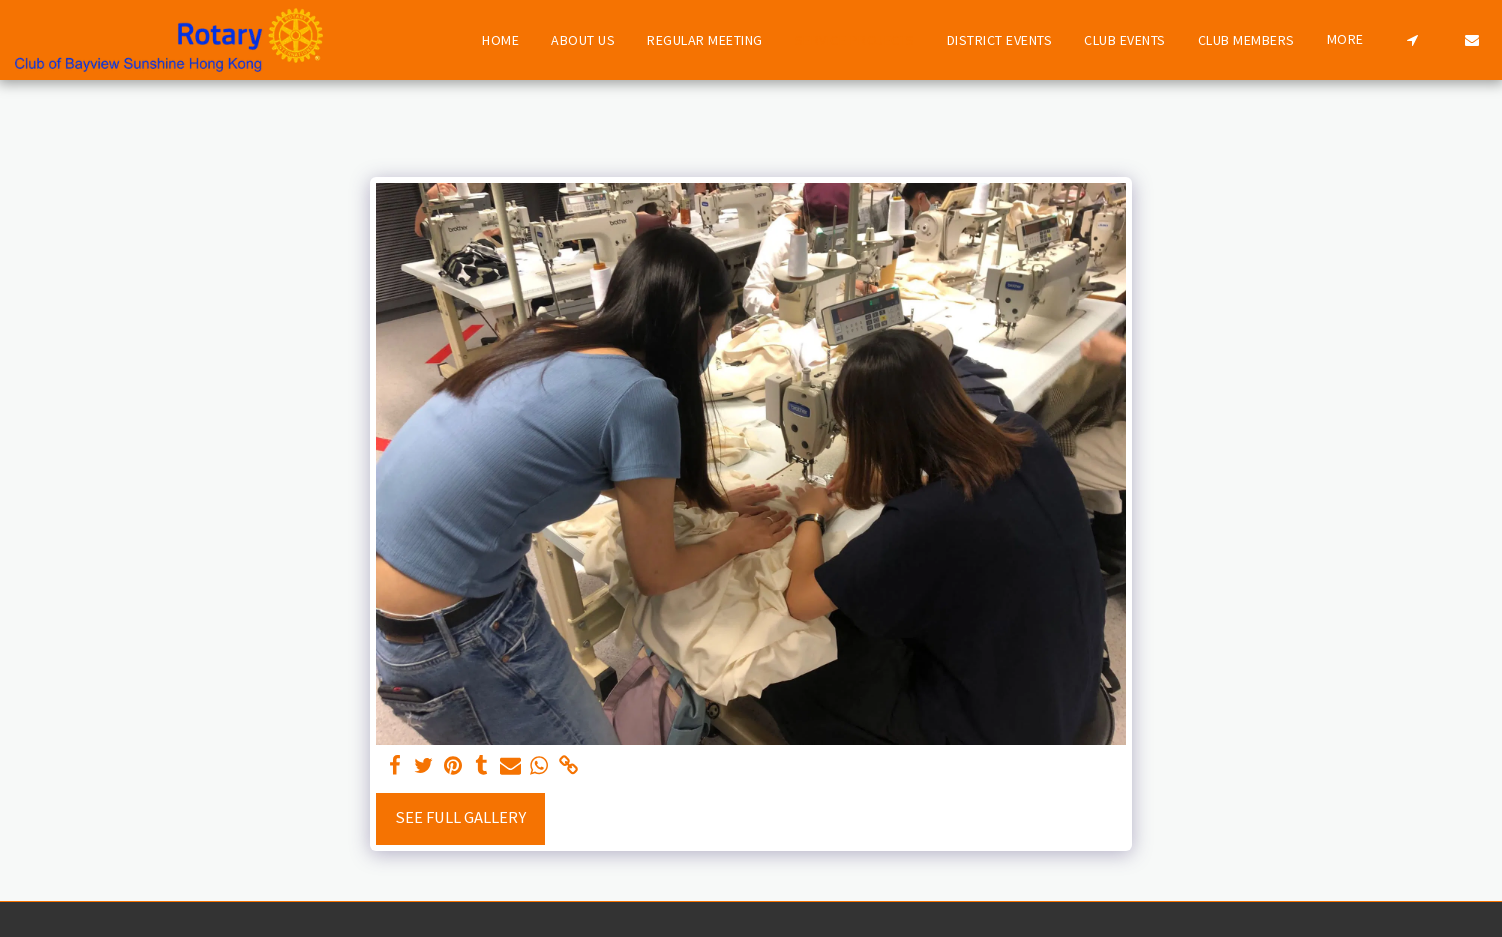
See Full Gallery (460, 817)
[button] (1412, 40)
